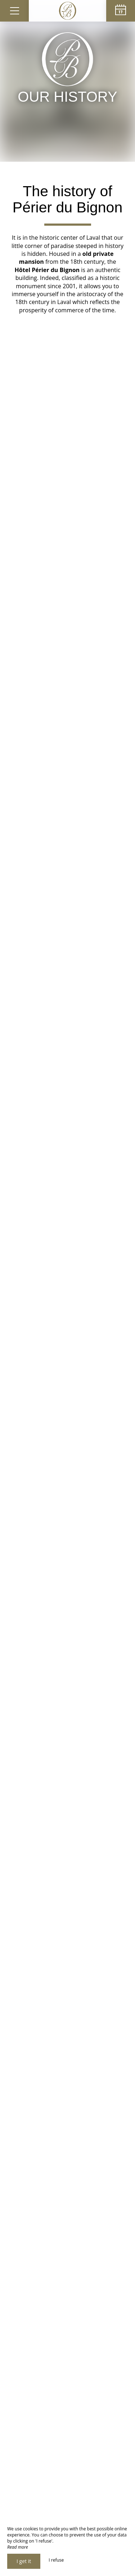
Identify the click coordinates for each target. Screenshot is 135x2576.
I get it (24, 2561)
